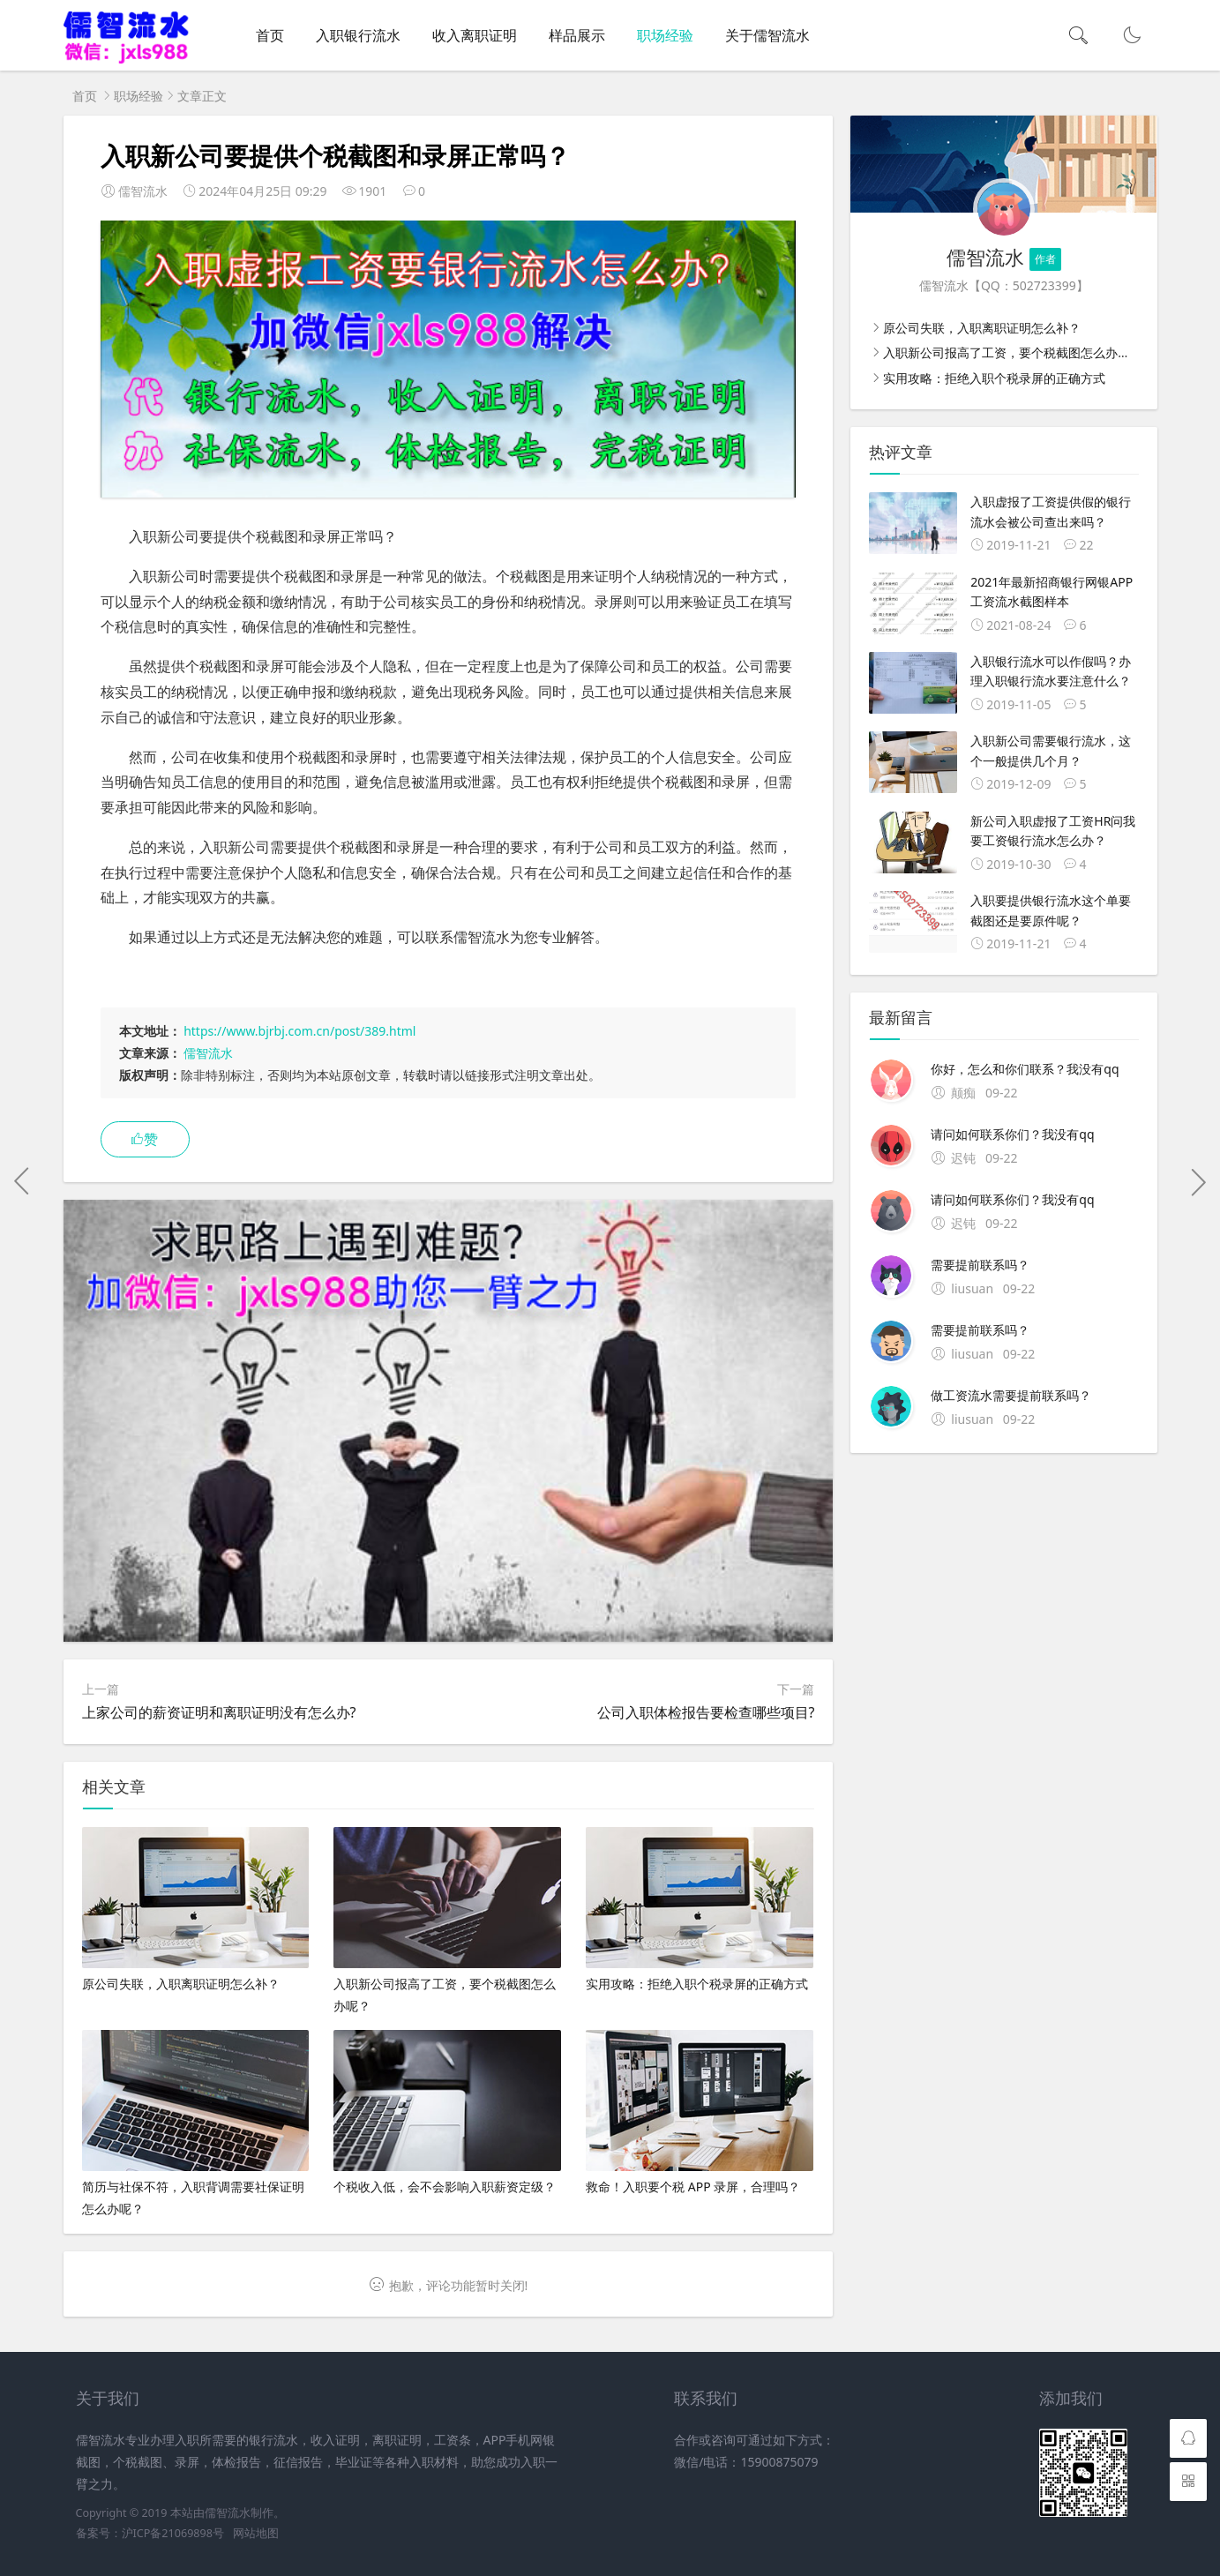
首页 (270, 35)
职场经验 (665, 35)
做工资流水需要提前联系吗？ (1011, 1395)
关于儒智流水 (767, 35)
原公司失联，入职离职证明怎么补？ (982, 327)
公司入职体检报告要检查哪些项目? (706, 1712)
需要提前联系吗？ (980, 1264)
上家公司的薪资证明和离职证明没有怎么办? (219, 1712)
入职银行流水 (358, 35)
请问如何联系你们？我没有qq (1012, 1134)
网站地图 (256, 2533)
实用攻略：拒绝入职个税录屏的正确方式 (994, 378)
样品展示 (577, 35)
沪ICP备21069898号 (173, 2533)
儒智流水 (208, 1053)
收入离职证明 (474, 35)
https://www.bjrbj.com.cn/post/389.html (299, 1030)
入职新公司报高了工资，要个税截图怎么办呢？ (1012, 352)
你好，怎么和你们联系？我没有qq (1025, 1068)
